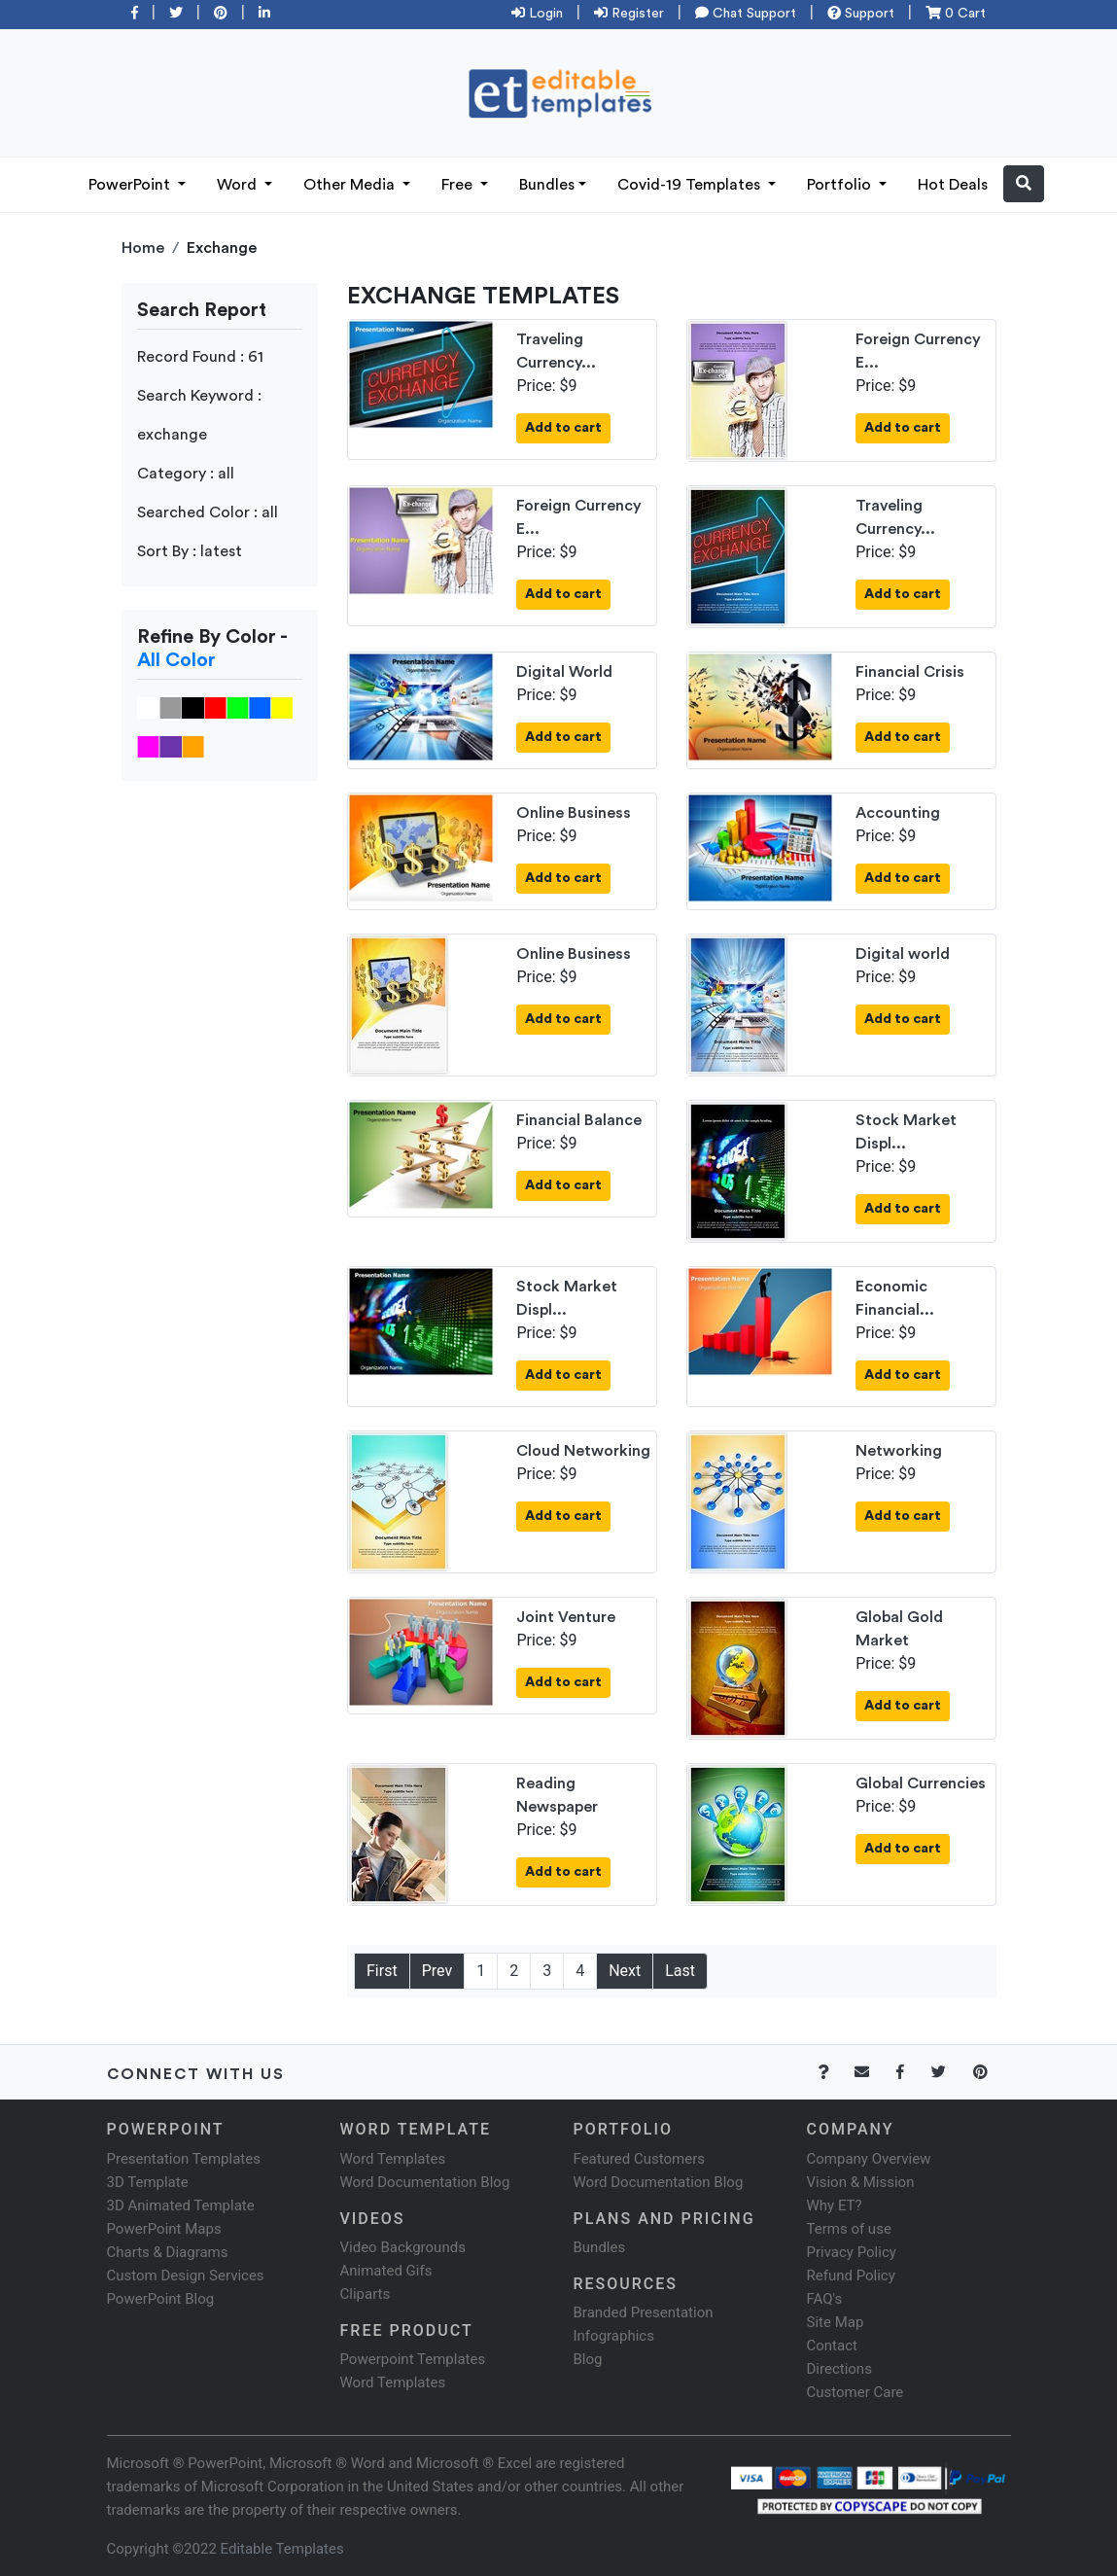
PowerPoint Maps (164, 2229)
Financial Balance (579, 1120)
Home (143, 248)
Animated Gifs (386, 2270)
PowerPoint (131, 185)
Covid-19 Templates (690, 185)
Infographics (614, 2336)
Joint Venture (565, 1617)
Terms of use (849, 2229)
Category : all (185, 473)
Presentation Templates (184, 2159)
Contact (832, 2345)
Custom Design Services (185, 2275)
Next (625, 1970)
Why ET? (834, 2205)
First (382, 1970)
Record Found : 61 (200, 357)
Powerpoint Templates (413, 2359)
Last (680, 1970)
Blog (588, 2359)
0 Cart (955, 13)
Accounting (897, 813)
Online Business (573, 813)
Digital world (902, 954)
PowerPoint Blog (161, 2299)
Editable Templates (282, 2549)
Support (860, 13)
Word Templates (393, 2159)
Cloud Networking (583, 1451)
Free (458, 185)
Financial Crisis (909, 672)
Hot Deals (953, 185)
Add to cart (563, 428)
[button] (1023, 183)
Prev (437, 1970)
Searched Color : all (207, 512)
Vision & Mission (861, 2182)
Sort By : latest (189, 551)
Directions (839, 2369)
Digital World (564, 672)
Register (629, 13)
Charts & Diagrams (167, 2252)
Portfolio (841, 185)
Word (239, 185)
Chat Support (745, 13)
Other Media (351, 185)
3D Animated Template (181, 2205)
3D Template (148, 2182)
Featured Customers (640, 2159)
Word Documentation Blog (425, 2182)
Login (537, 13)
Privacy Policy (851, 2252)
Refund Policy (851, 2275)
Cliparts (365, 2294)
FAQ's (825, 2299)
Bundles (547, 185)
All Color (176, 660)
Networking (898, 1451)
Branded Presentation (644, 2312)
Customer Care (855, 2392)
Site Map (835, 2322)
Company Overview (869, 2159)
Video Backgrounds (403, 2247)
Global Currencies (920, 1783)
